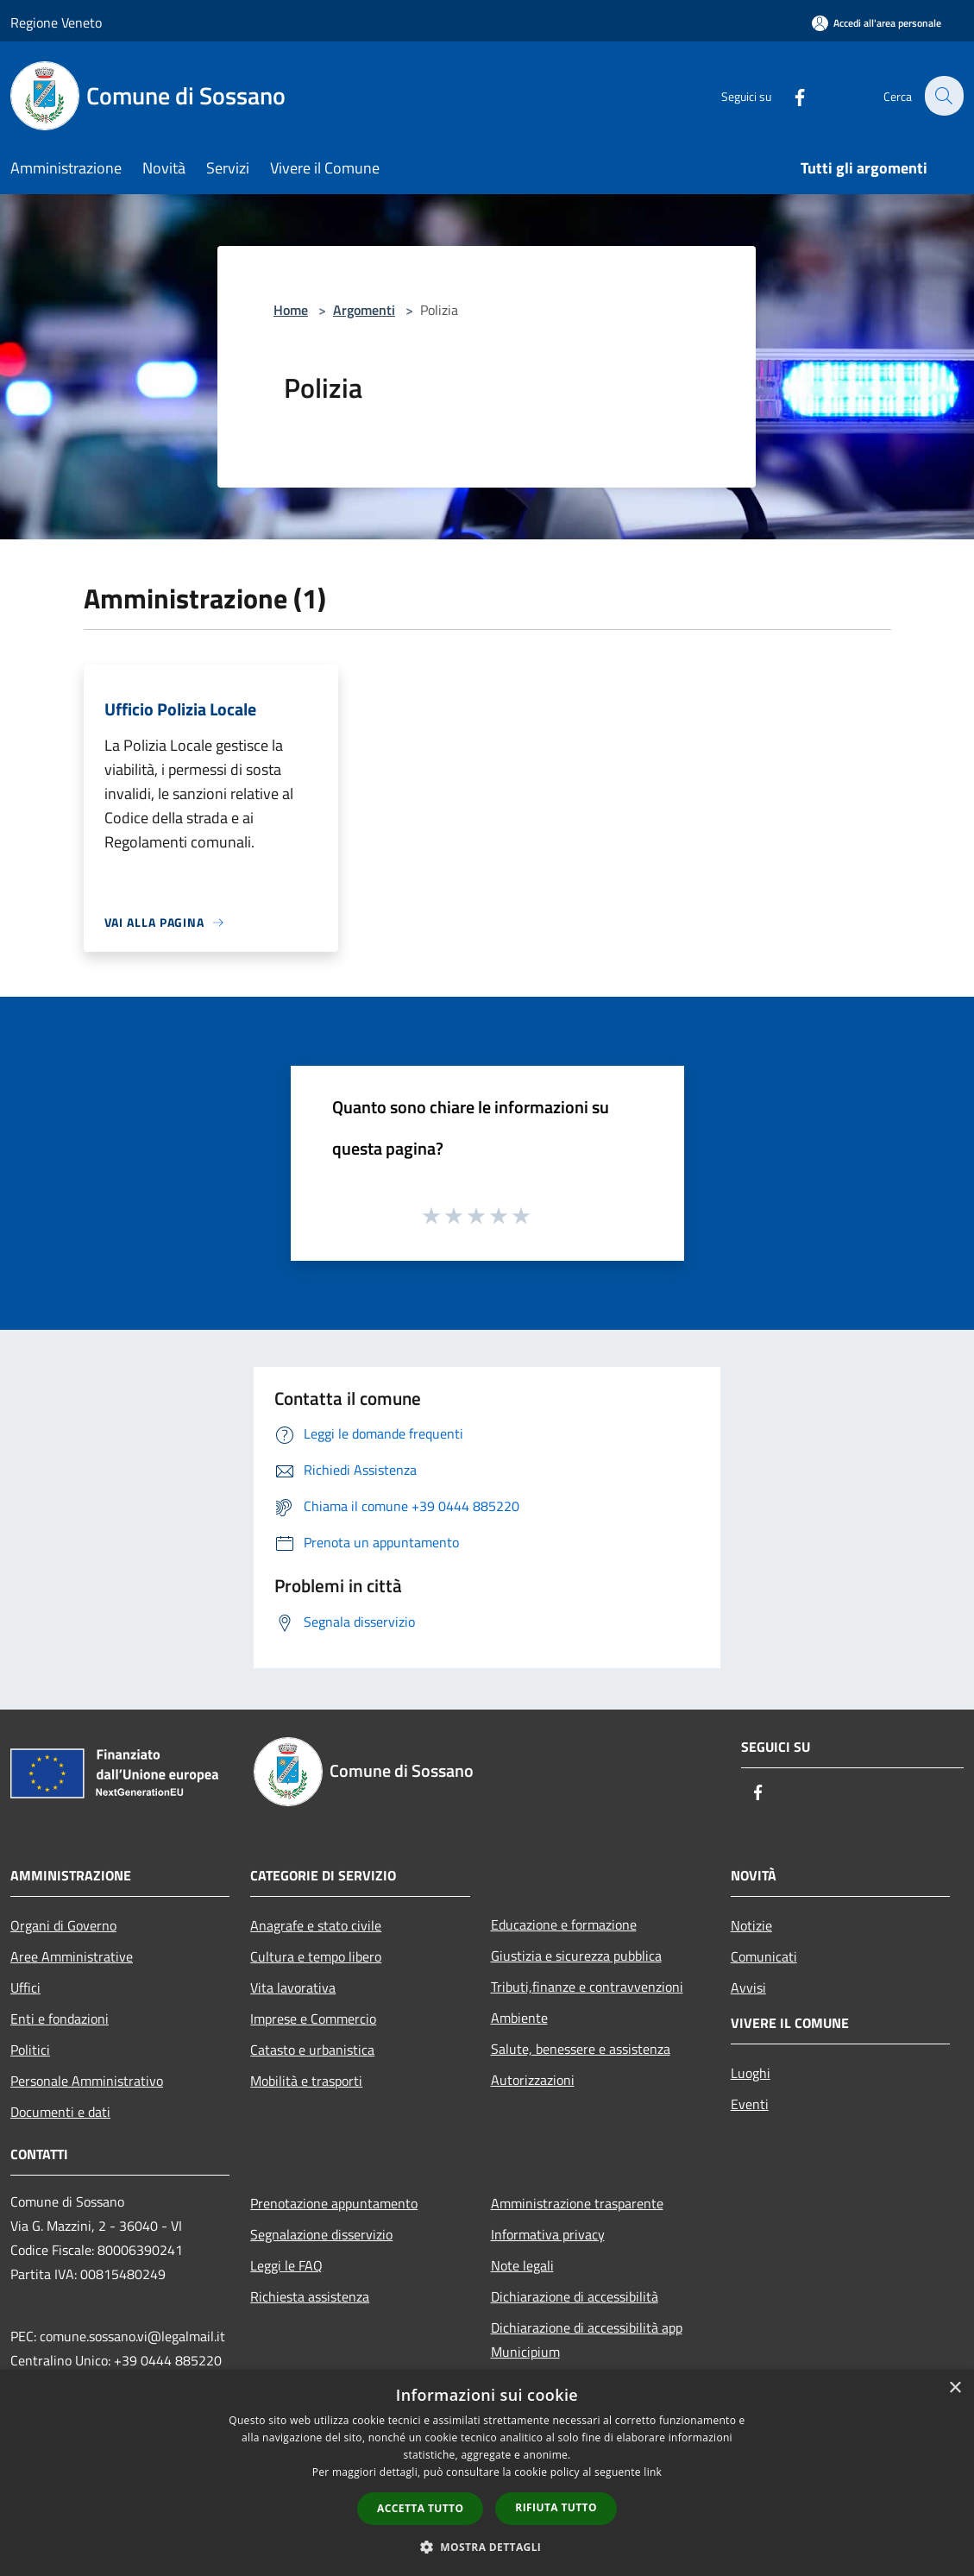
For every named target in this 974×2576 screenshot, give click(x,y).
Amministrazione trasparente (577, 2203)
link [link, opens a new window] (653, 2472)
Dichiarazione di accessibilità (574, 2296)
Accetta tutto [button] (420, 2508)
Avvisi (748, 1987)
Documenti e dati (60, 2111)
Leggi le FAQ (286, 2265)
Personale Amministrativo (86, 2080)
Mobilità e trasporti (306, 2080)
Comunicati (764, 1956)
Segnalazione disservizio (321, 2234)
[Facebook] (789, 95)
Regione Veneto (56, 22)
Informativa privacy (548, 2234)
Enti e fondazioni (59, 2018)
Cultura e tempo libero (315, 1956)
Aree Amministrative (71, 1956)
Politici (30, 2049)
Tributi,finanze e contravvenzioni (587, 1986)
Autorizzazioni (533, 2079)
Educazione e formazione (564, 1924)
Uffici (25, 1987)
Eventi (750, 2104)
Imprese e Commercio (313, 2018)
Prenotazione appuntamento (334, 2203)
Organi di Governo (63, 1925)
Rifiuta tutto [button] (556, 2507)
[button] (487, 2546)
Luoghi (750, 2073)
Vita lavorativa (293, 1987)
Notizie (751, 1925)
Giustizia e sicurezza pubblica (576, 1955)
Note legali (522, 2265)
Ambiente (519, 2017)
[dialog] (487, 2473)
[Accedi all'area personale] (876, 23)
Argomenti (364, 309)
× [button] (954, 2388)
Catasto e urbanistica (312, 2049)
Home (290, 309)
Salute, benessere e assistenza (580, 2048)
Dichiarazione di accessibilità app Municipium (586, 2339)
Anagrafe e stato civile (315, 1925)
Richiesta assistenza (309, 2296)
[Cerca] (943, 96)
